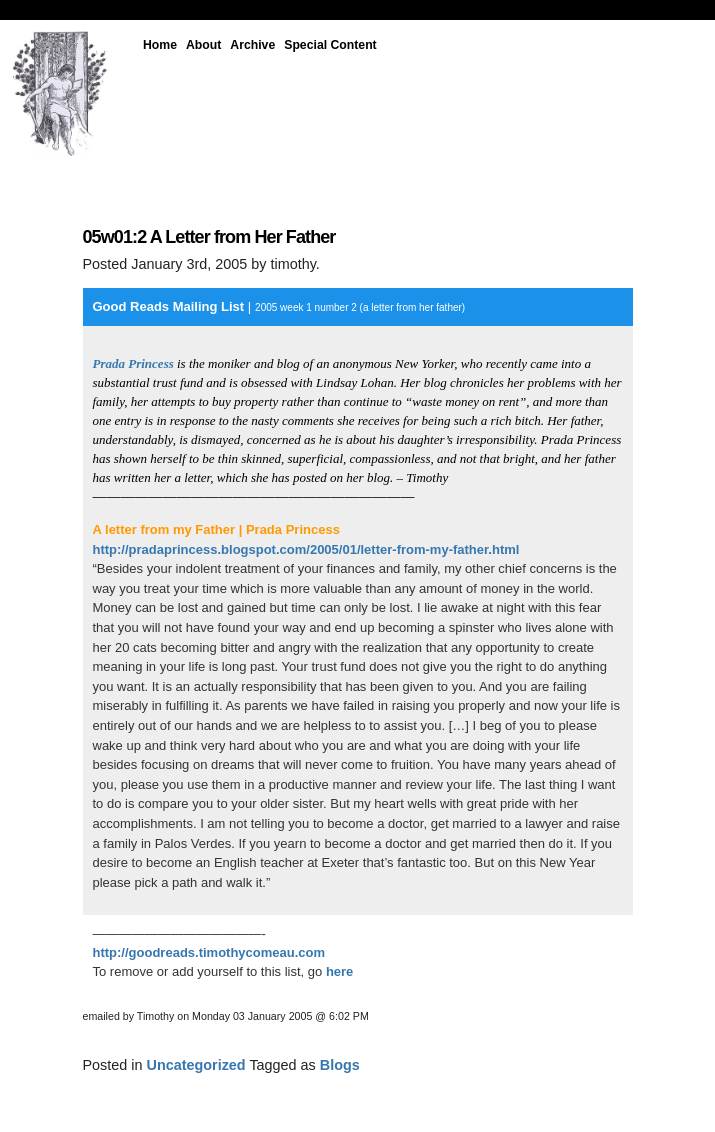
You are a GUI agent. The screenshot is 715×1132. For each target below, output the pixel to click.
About (203, 45)
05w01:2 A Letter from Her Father (209, 237)
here (339, 971)
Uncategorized (196, 1065)
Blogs (340, 1065)
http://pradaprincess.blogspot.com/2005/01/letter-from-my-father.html (306, 549)
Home (160, 45)
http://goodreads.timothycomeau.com (209, 952)
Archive (252, 45)
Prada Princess (133, 363)
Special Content (330, 45)
